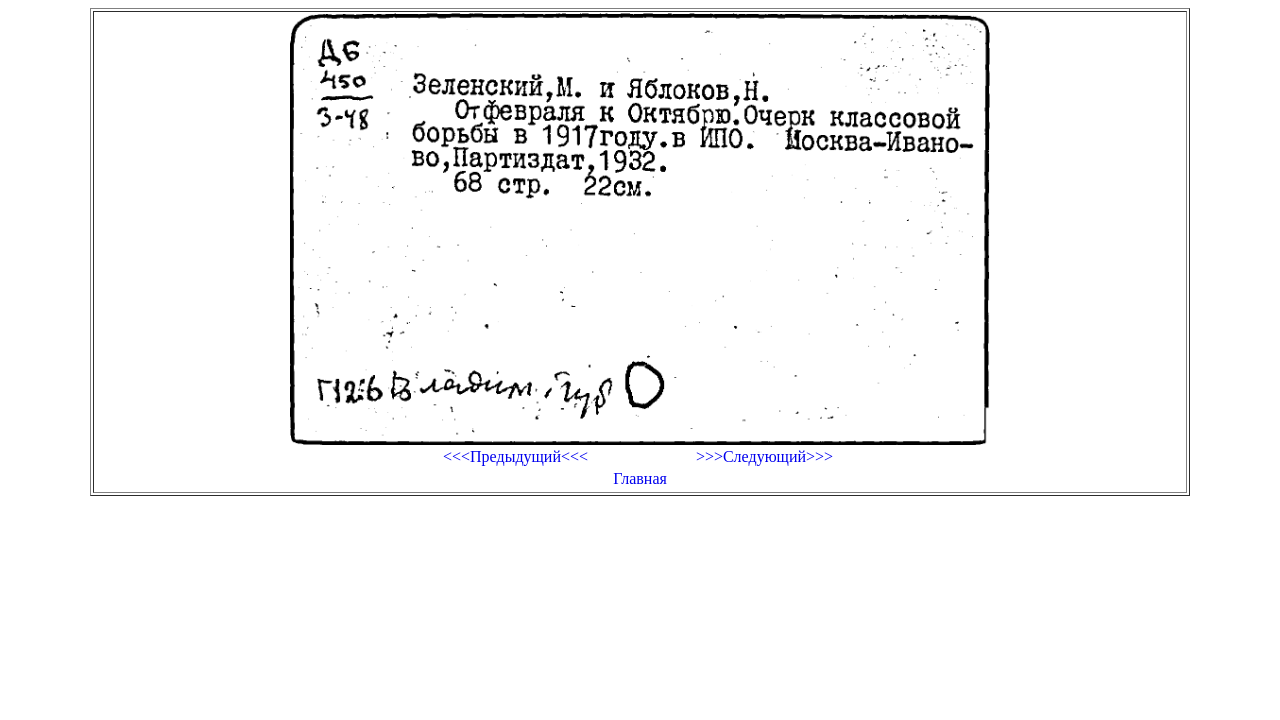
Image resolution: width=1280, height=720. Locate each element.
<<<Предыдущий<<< (515, 456)
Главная (640, 478)
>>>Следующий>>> (764, 456)
